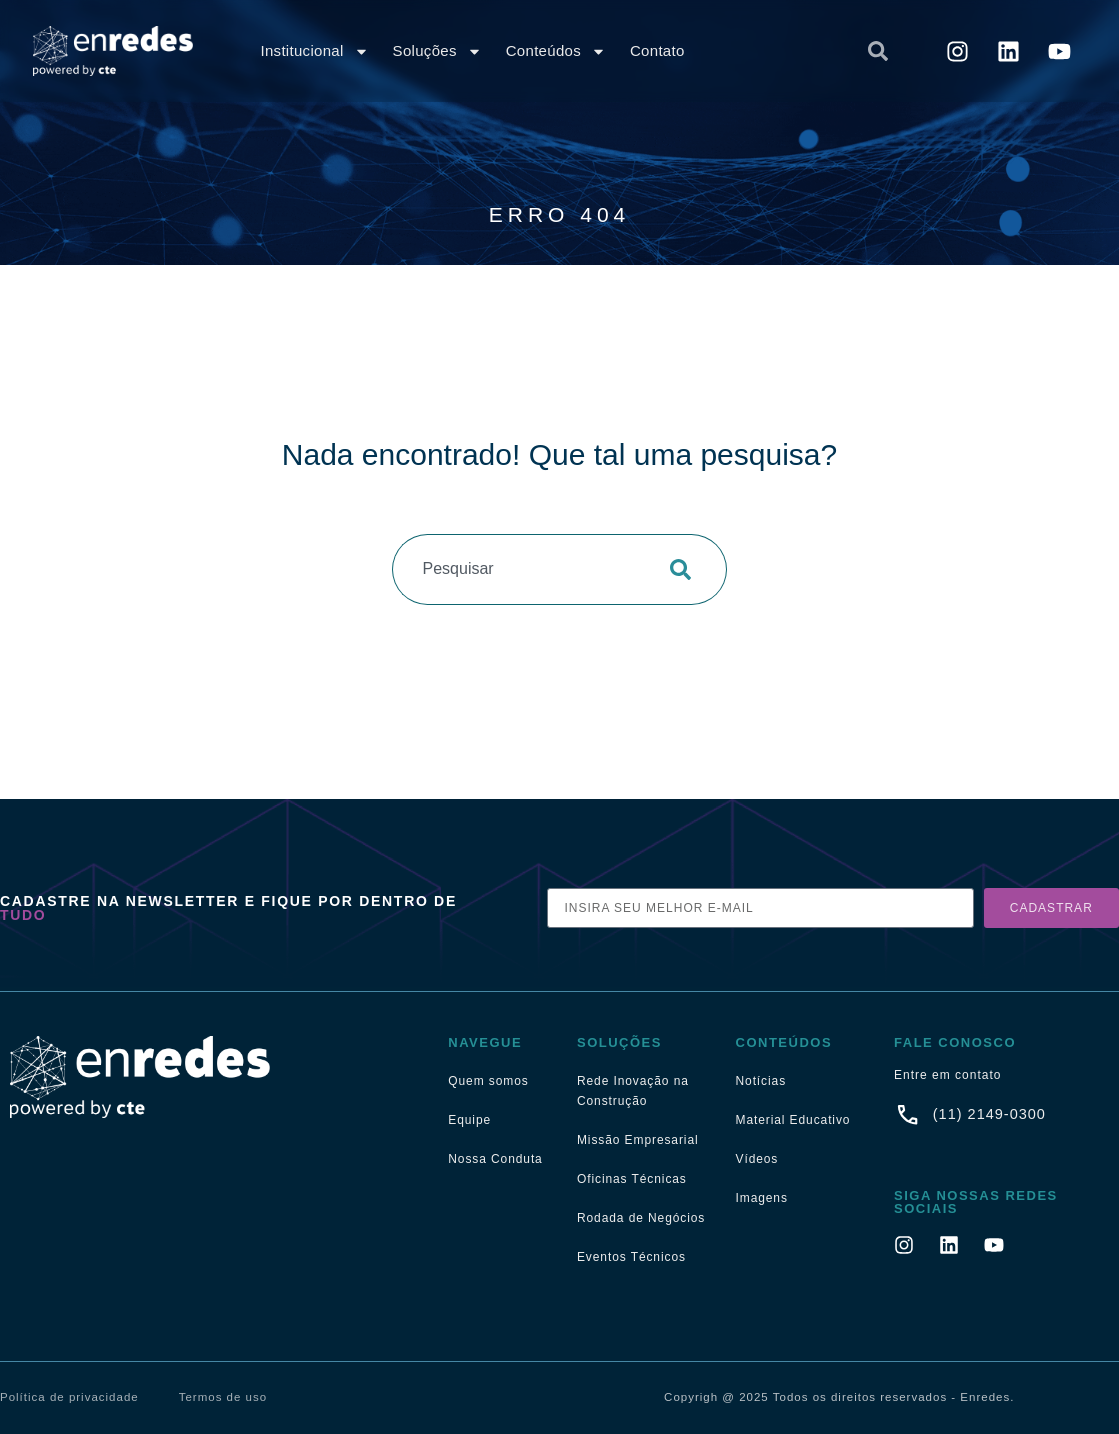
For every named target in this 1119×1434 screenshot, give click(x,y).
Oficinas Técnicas (632, 1179)
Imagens (762, 1198)
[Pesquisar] (686, 569)
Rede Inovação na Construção (633, 1091)
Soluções (437, 51)
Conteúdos (556, 51)
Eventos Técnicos (631, 1257)
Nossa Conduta (495, 1159)
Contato (657, 50)
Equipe (469, 1120)
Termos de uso (223, 1397)
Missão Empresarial (638, 1140)
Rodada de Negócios (641, 1218)
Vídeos (757, 1159)
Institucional (314, 51)
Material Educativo (793, 1120)
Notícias (761, 1081)
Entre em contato (947, 1075)
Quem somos (488, 1081)
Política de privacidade (69, 1397)
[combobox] (737, 51)
